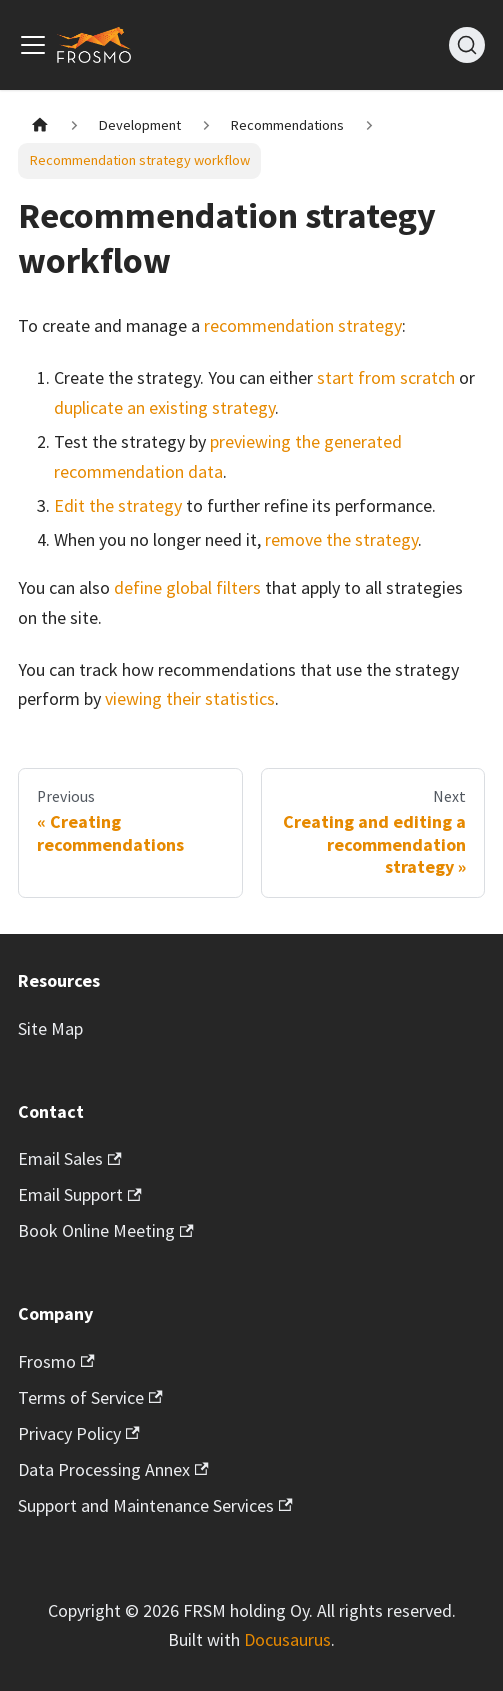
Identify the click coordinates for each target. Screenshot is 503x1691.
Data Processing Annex (113, 1469)
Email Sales (70, 1158)
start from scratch (386, 377)
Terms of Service (90, 1397)
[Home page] (39, 125)
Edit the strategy (118, 505)
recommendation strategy (303, 325)
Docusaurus (287, 1639)
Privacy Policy (79, 1433)
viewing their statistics (190, 698)
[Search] (467, 45)
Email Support (80, 1194)
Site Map (50, 1028)
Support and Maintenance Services (155, 1505)
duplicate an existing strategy (164, 407)
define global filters (187, 587)
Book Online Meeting (106, 1230)
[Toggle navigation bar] (33, 45)
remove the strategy (341, 539)
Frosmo (56, 1361)
